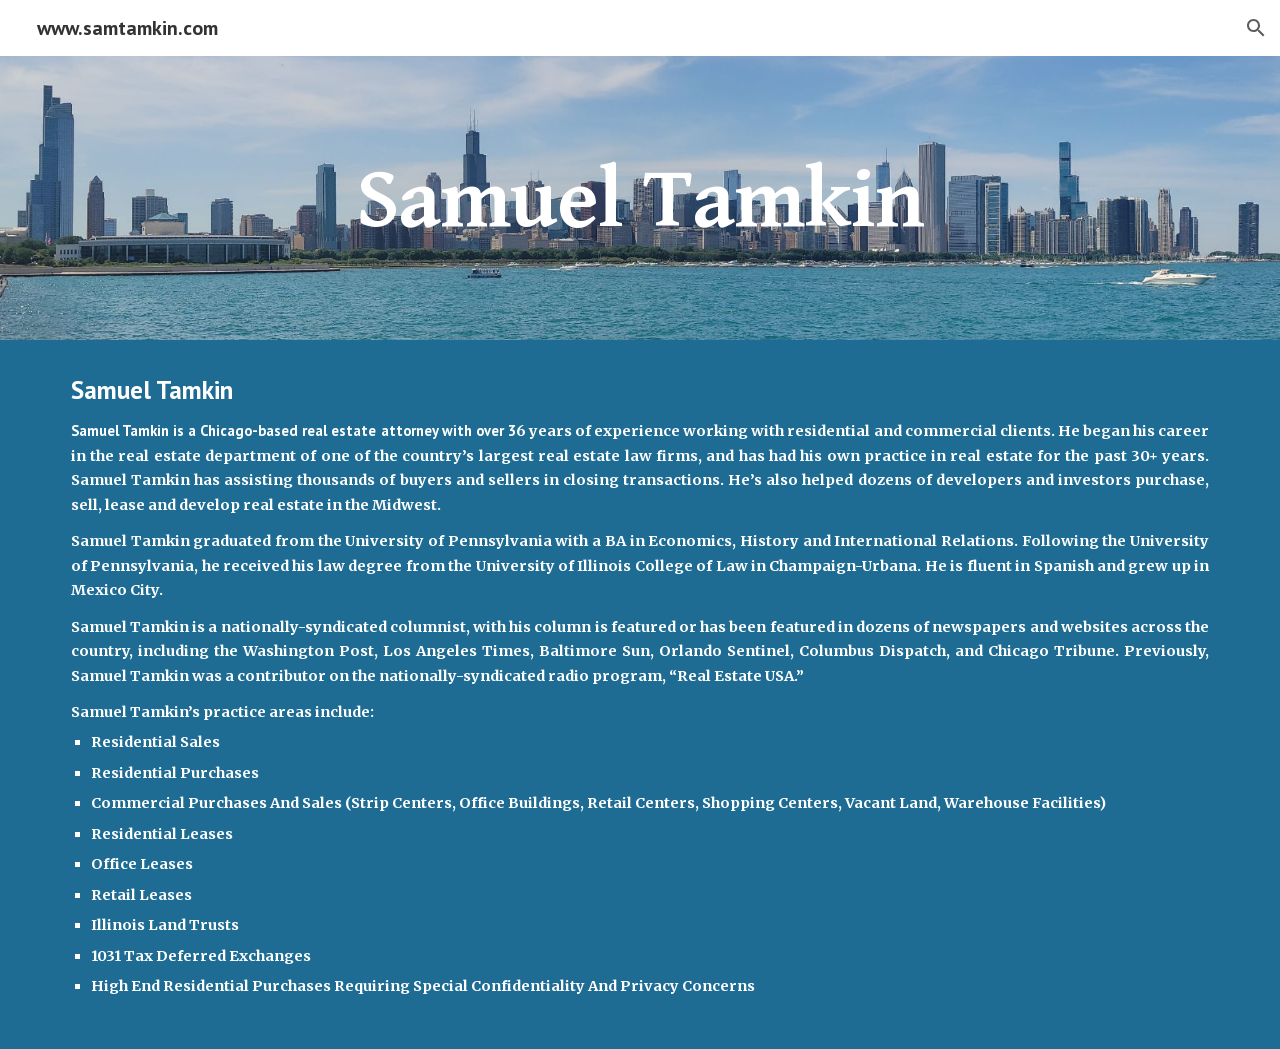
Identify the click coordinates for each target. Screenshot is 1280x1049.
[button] (1256, 28)
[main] (639, 197)
